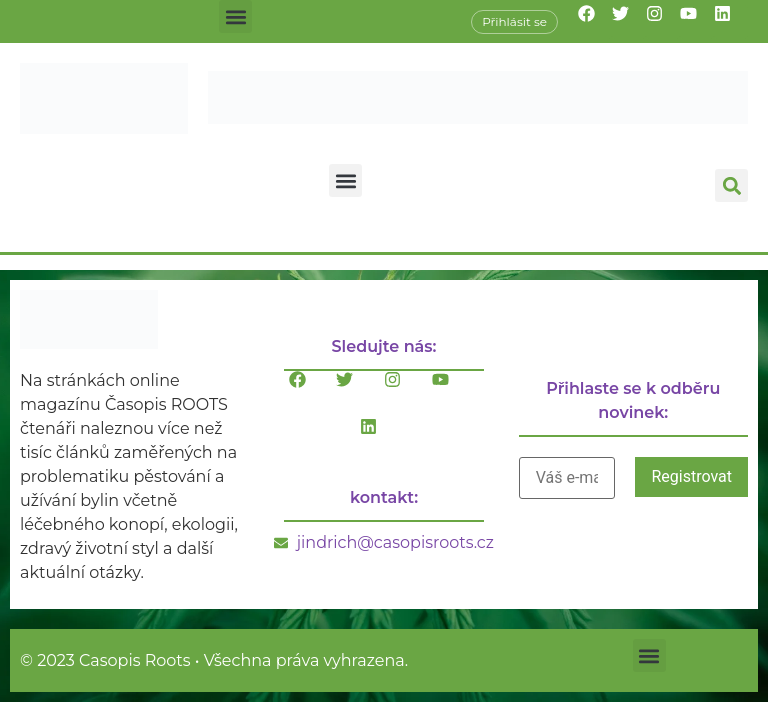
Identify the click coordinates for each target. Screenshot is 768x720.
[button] (235, 16)
